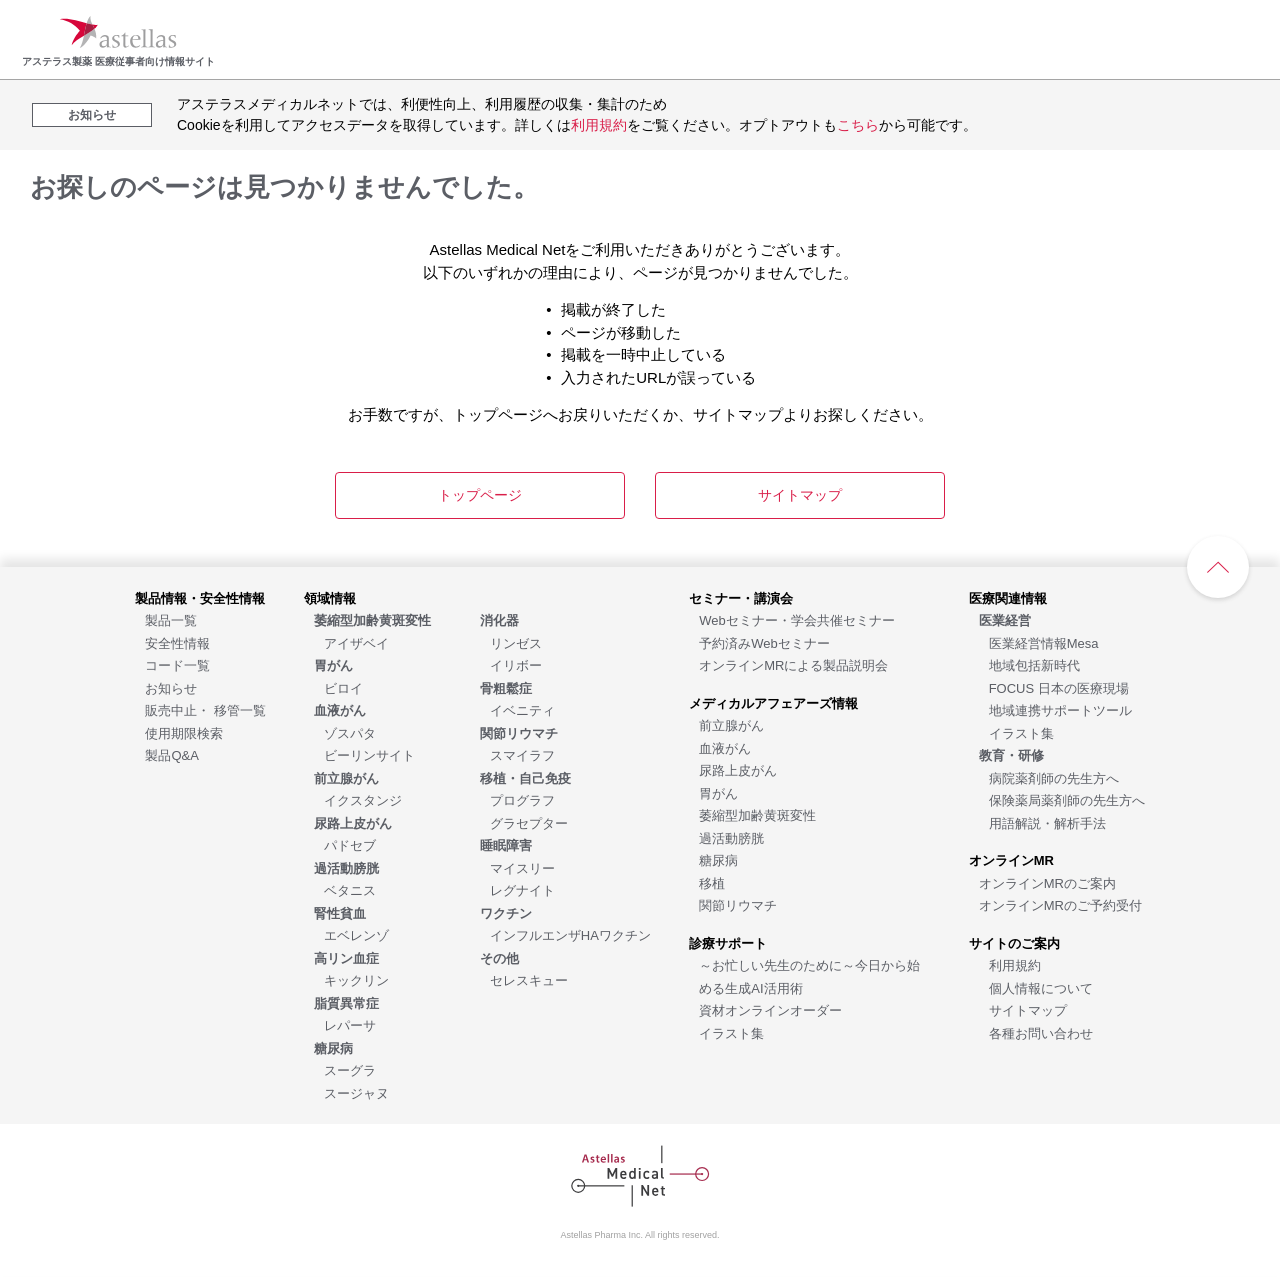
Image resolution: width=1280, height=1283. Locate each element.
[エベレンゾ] (356, 934)
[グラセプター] (529, 822)
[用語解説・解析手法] (1047, 822)
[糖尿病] (718, 859)
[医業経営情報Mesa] (1044, 642)
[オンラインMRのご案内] (1047, 882)
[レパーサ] (350, 1024)
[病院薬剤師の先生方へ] (1054, 777)
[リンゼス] (516, 642)
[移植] (712, 882)
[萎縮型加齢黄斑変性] (757, 814)
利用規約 (599, 125)
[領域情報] (330, 597)
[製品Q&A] (171, 754)
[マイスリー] (522, 867)
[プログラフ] (522, 799)
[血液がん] (725, 747)
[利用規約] (1015, 964)
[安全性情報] (177, 642)
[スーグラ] (350, 1069)
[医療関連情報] (1008, 597)
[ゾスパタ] (350, 732)
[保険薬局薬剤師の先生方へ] (1067, 799)
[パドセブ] (350, 844)
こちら (858, 125)
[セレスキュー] (529, 979)
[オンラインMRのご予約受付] (1060, 904)
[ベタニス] (350, 889)
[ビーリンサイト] (369, 754)
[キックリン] (356, 979)
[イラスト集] (731, 1032)
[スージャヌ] (356, 1092)
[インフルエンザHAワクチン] (570, 934)
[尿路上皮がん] (738, 769)
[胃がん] (718, 792)
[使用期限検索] (184, 732)
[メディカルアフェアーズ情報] (773, 702)
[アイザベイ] (356, 642)
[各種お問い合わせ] (1041, 1032)
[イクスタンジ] (363, 799)
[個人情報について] (1041, 987)
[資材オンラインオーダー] (770, 1009)
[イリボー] (516, 664)
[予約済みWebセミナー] (764, 642)
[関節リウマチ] (738, 904)
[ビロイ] (343, 687)
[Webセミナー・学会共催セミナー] (797, 619)
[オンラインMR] (1011, 859)
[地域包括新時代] (1034, 664)
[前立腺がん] (731, 724)
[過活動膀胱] (731, 837)
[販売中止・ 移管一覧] (205, 709)
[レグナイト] (522, 889)
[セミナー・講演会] (741, 597)
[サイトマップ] (1028, 1009)
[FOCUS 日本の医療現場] (1059, 687)
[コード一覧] (177, 664)
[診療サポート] (728, 942)
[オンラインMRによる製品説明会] (793, 664)
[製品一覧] (171, 619)
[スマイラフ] (522, 754)
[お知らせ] (171, 687)
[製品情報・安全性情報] (200, 597)
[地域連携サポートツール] (1060, 709)
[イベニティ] (522, 709)
